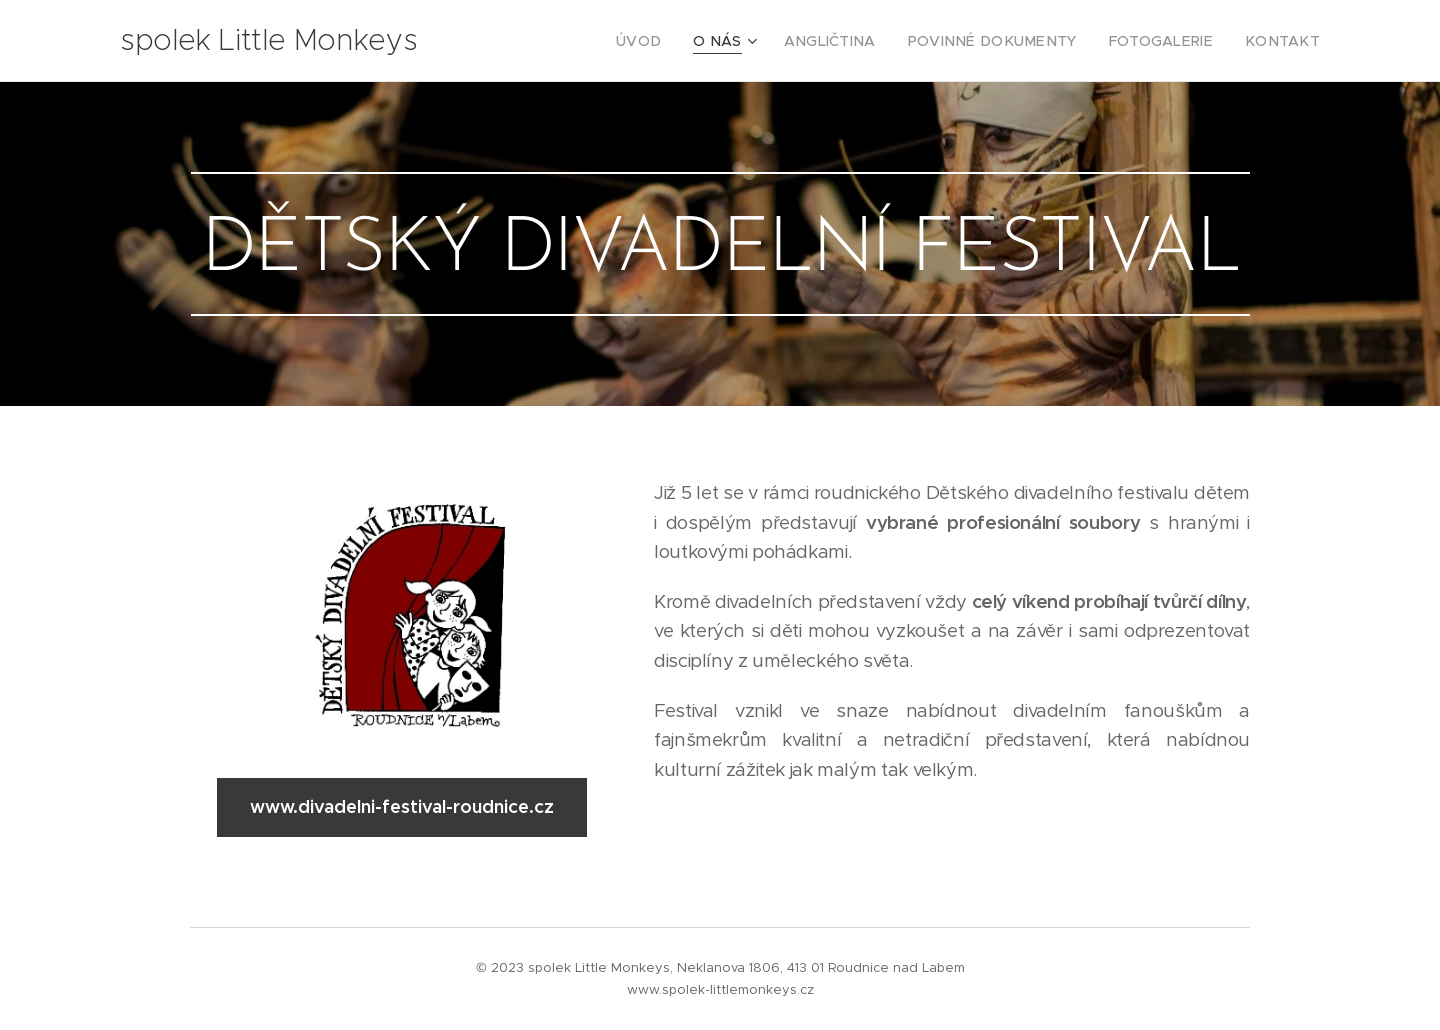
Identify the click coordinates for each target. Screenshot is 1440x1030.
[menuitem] (694, 41)
